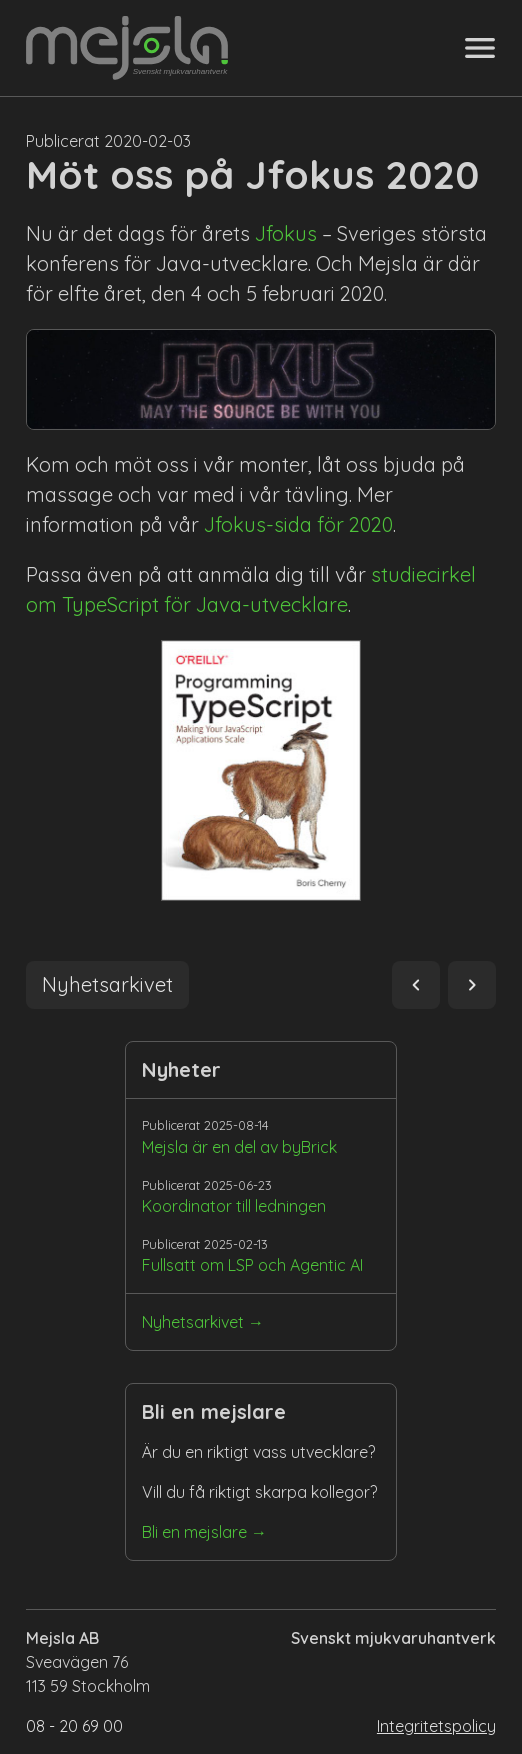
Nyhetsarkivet (193, 1322)
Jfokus (286, 233)
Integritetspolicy (436, 1726)
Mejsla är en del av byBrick (239, 1147)
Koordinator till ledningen (234, 1206)
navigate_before (416, 985)
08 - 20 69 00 (74, 1726)
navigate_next (472, 985)
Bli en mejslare (194, 1532)
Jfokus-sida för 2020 (298, 524)
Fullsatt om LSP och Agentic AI (252, 1265)
